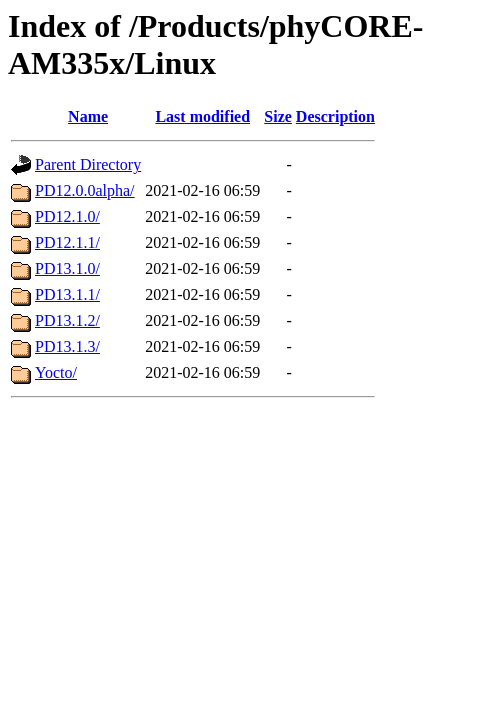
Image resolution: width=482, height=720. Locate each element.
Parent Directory (88, 164)
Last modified (202, 116)
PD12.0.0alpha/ (85, 190)
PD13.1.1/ (67, 294)
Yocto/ (56, 372)
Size (278, 116)
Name (88, 116)
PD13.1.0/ (67, 268)
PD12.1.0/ (67, 216)
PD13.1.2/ (67, 320)
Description (335, 116)
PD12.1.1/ (67, 242)
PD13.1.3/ (67, 346)
